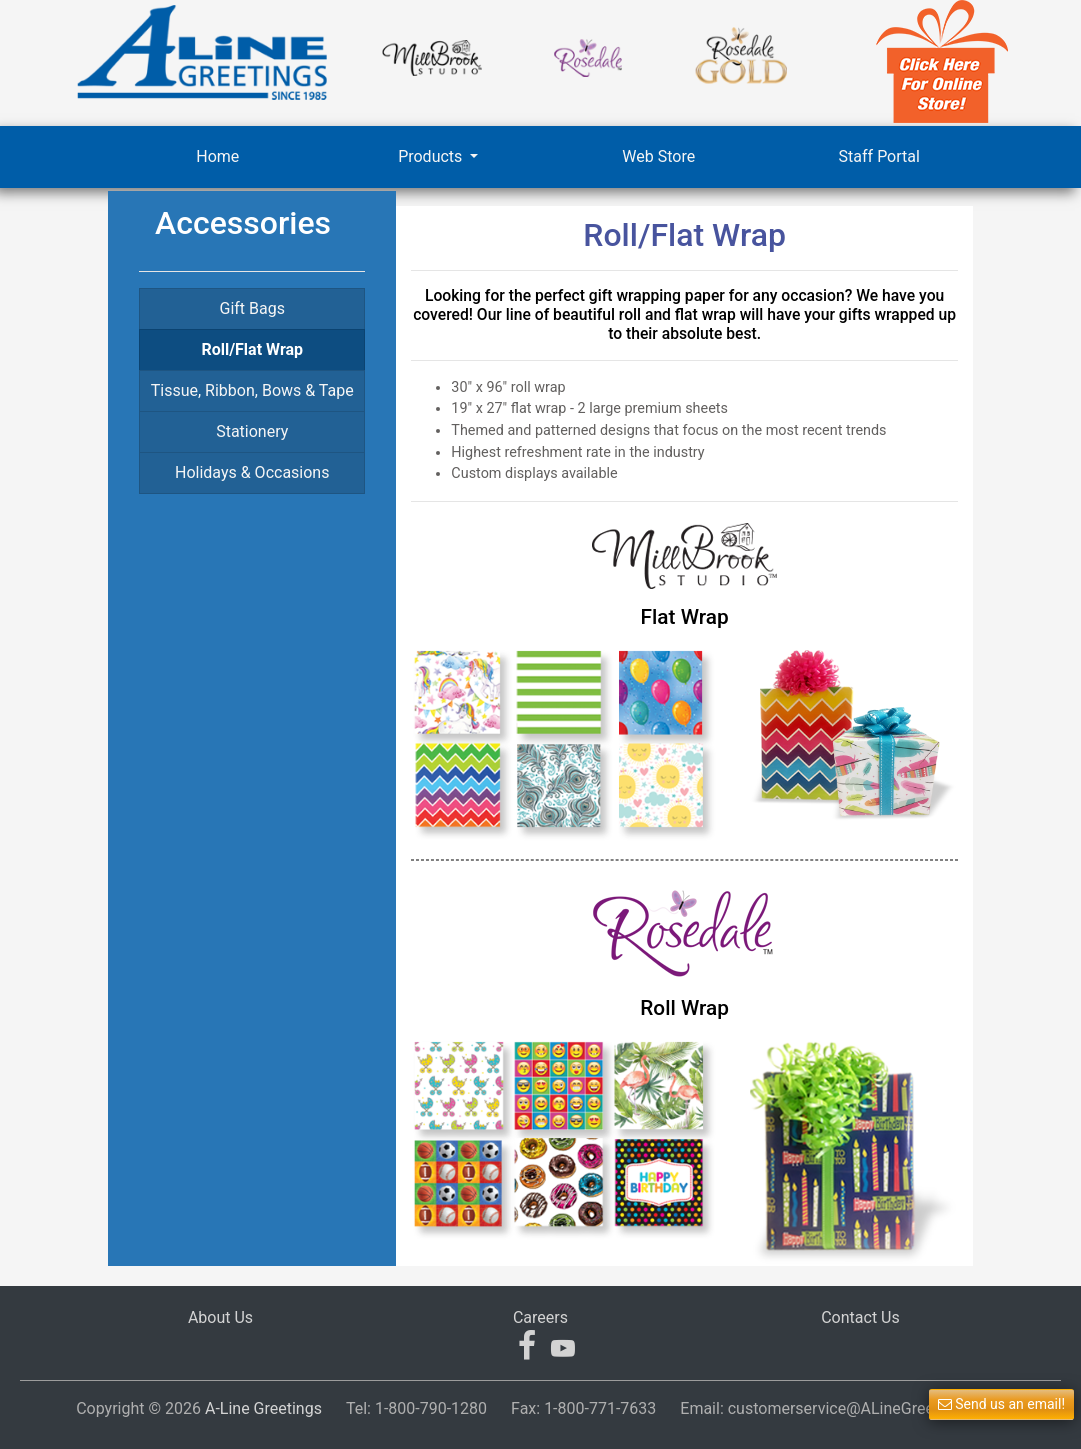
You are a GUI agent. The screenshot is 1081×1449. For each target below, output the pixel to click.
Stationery (252, 431)
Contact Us (860, 1317)
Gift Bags (251, 308)
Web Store (658, 156)
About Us (220, 1317)
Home (217, 156)
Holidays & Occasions (252, 472)
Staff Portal (879, 156)
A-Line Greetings (263, 1408)
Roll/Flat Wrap (252, 349)
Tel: (416, 1408)
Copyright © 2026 (199, 1408)
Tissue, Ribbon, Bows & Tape (252, 390)
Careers (540, 1317)
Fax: (583, 1408)
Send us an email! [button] (1001, 1404)
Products (432, 156)
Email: (842, 1408)
